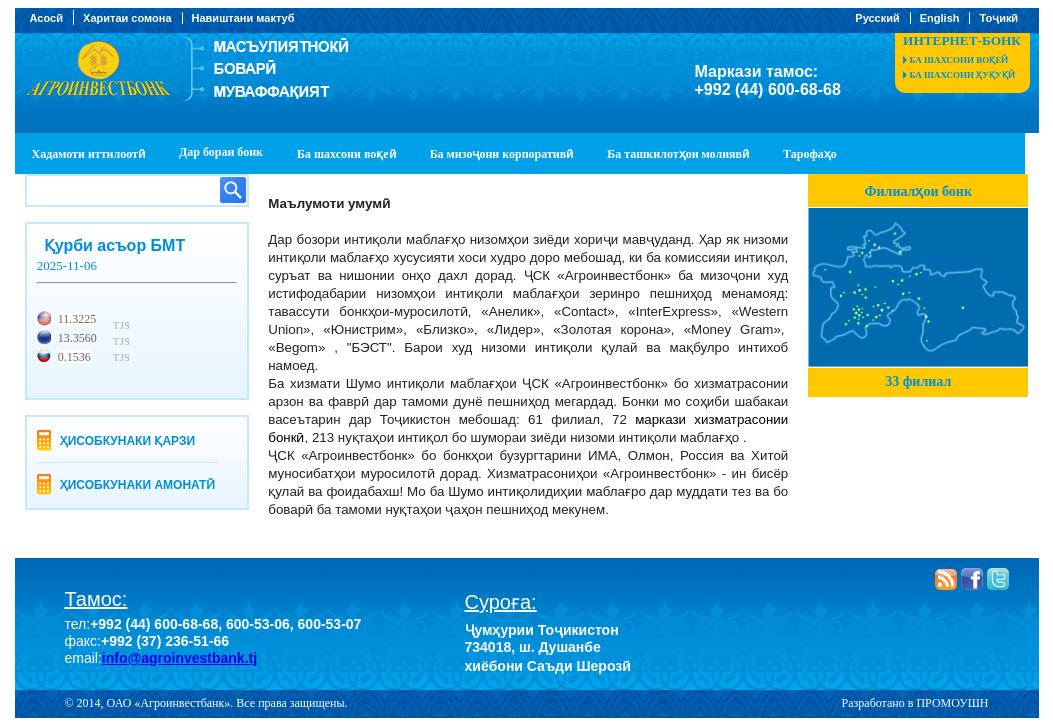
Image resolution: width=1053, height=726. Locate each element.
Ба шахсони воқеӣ (959, 60)
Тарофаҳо (810, 154)
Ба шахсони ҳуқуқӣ (962, 75)
